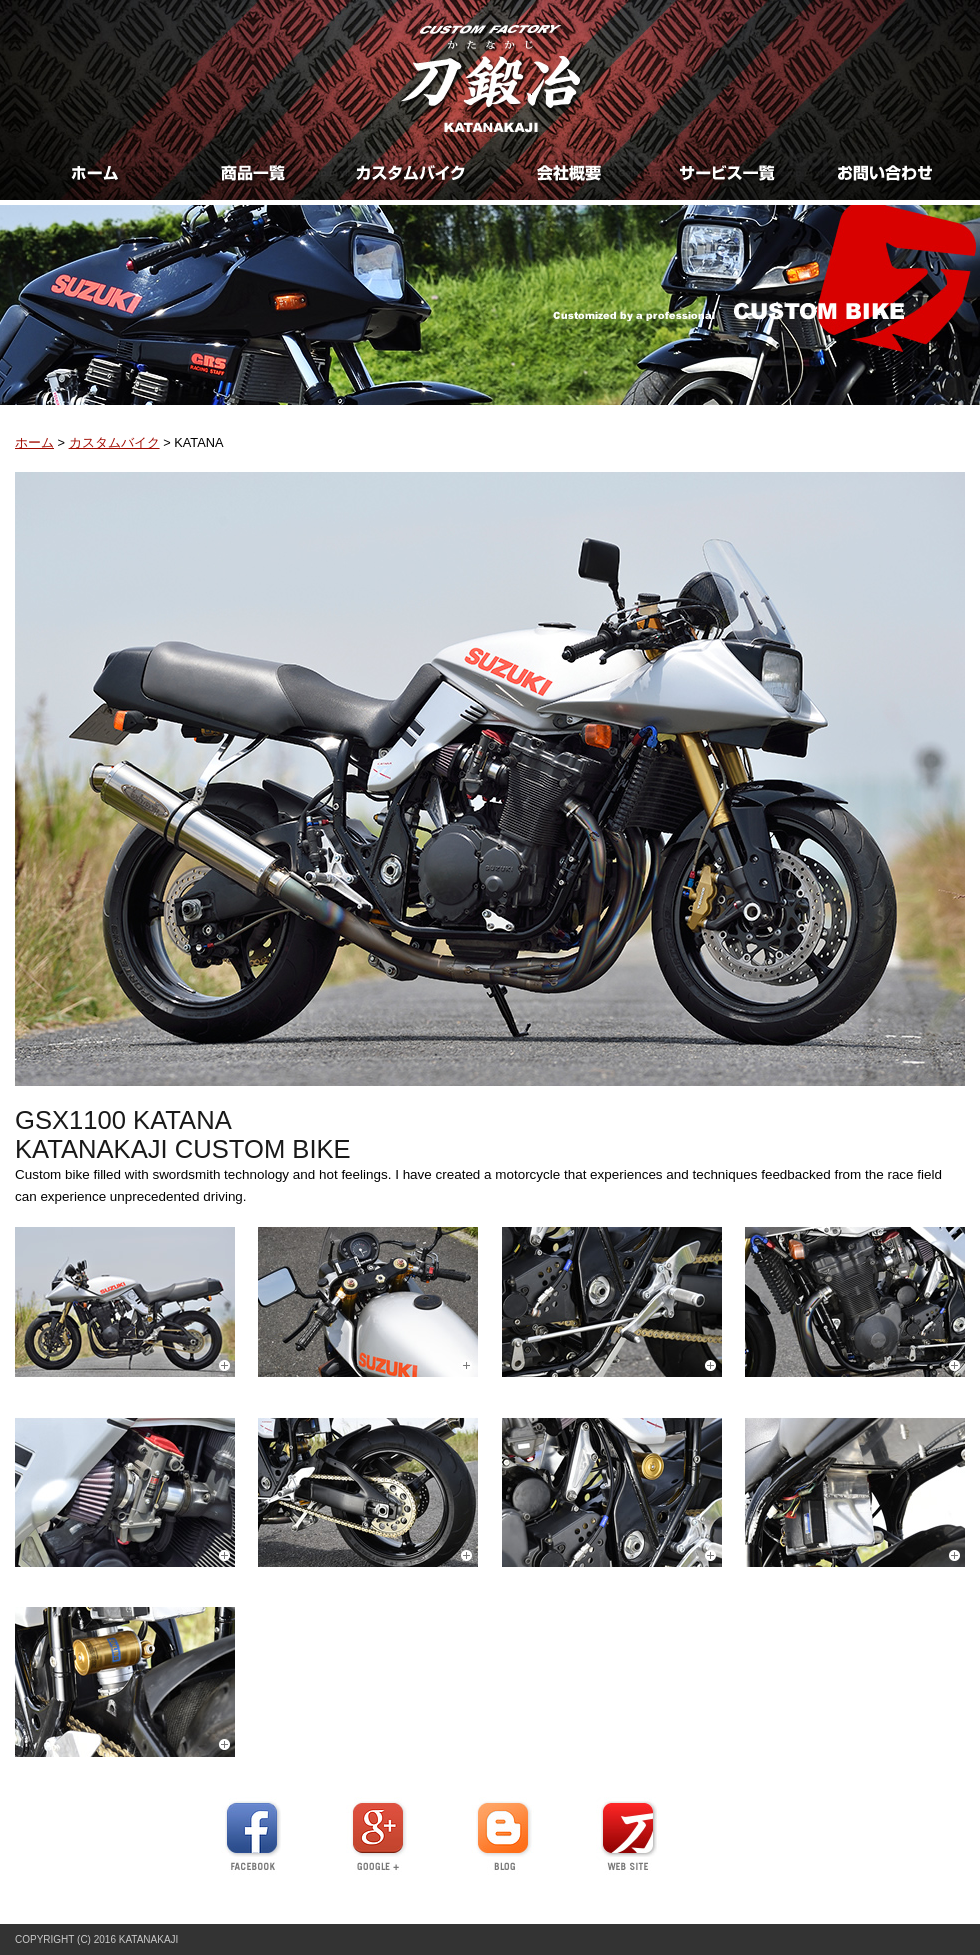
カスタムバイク (114, 442)
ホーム (34, 442)
